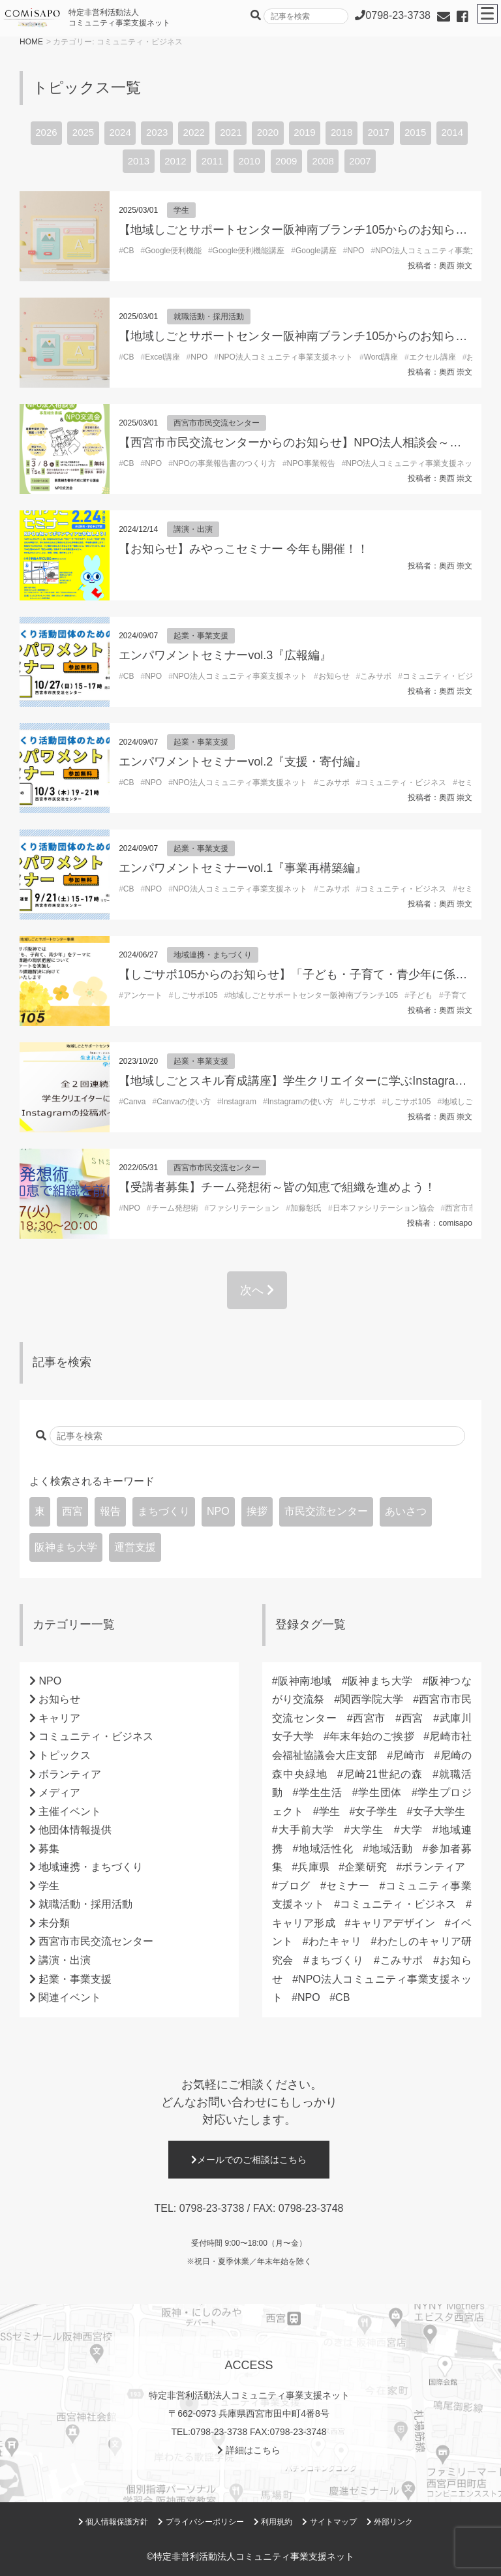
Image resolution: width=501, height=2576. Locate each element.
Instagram (239, 1101)
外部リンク (390, 2521)
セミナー (348, 1885)
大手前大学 (306, 1829)
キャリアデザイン (392, 1923)
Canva (134, 1101)
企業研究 (365, 1866)
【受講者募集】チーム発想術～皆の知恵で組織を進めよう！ (277, 1187)
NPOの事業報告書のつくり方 (224, 463)
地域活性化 (325, 1848)
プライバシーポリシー (200, 2521)
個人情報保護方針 (113, 2521)
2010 (249, 160)
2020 (268, 132)
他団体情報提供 (75, 1829)
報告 (110, 1511)
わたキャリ (335, 1941)
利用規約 (273, 2521)
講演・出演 (193, 529)
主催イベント (69, 1811)
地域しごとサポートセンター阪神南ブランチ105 (313, 995)
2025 (83, 132)
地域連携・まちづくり (213, 954)
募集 (48, 1848)
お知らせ (334, 676)
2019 (304, 132)
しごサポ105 (196, 995)
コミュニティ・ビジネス (445, 676)
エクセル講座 (432, 357)
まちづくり (164, 1511)
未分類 (54, 1923)
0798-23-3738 (212, 2208)
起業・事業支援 (201, 635)
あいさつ (406, 1511)
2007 (360, 160)
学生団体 (380, 1792)
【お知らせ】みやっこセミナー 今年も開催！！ (244, 548)
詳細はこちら (249, 2450)
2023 (157, 132)
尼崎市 (409, 1755)
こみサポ (375, 676)
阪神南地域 (305, 1680)
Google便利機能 (173, 250)
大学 (411, 1829)
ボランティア (69, 1774)
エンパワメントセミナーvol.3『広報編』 (225, 655)
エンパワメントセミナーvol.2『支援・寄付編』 (243, 761)
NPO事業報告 (311, 463)
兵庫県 (313, 1866)
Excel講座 (162, 357)
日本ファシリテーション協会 (383, 1208)
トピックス (64, 1755)
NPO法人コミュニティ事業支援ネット (286, 357)
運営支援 (135, 1547)
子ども (421, 995)
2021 (230, 132)
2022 (194, 132)
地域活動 (390, 1848)
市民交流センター (326, 1511)
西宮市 (369, 1718)
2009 (286, 160)
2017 (378, 132)
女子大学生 (438, 1811)
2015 (415, 132)
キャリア (59, 1718)
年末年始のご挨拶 (371, 1736)
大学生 (367, 1829)
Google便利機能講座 (249, 250)
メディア (59, 1792)
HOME (31, 41)
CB (128, 250)
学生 (181, 210)
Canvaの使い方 (184, 1101)
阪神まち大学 (66, 1547)
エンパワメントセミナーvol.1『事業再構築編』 (243, 868)
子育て (455, 995)
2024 (119, 132)
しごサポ (360, 1101)
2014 (452, 132)
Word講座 (381, 357)
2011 (212, 160)
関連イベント (69, 1997)
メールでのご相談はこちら (249, 2159)
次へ (257, 1290)
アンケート (142, 995)
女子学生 (376, 1811)
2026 (46, 132)
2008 (323, 160)
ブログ (294, 1885)
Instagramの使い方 (300, 1101)
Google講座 (316, 250)
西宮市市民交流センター (217, 422)
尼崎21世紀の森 (383, 1774)
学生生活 (320, 1792)
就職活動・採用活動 (209, 316)
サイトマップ (329, 2521)
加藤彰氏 (306, 1208)
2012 (175, 160)
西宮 (72, 1511)
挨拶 (257, 1511)
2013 (138, 160)
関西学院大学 (371, 1699)
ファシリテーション (244, 1208)
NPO (355, 250)
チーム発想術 (174, 1208)
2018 (341, 132)
